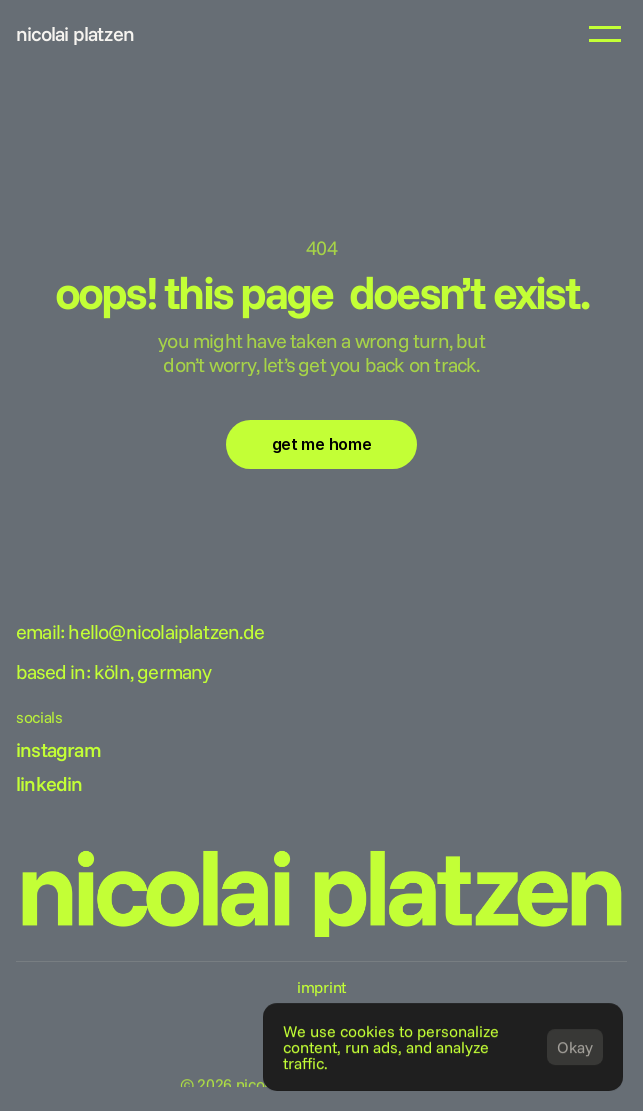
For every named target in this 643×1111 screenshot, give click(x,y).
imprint (321, 987)
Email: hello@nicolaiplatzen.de (140, 631)
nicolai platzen (75, 33)
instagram (58, 749)
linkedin (49, 783)
